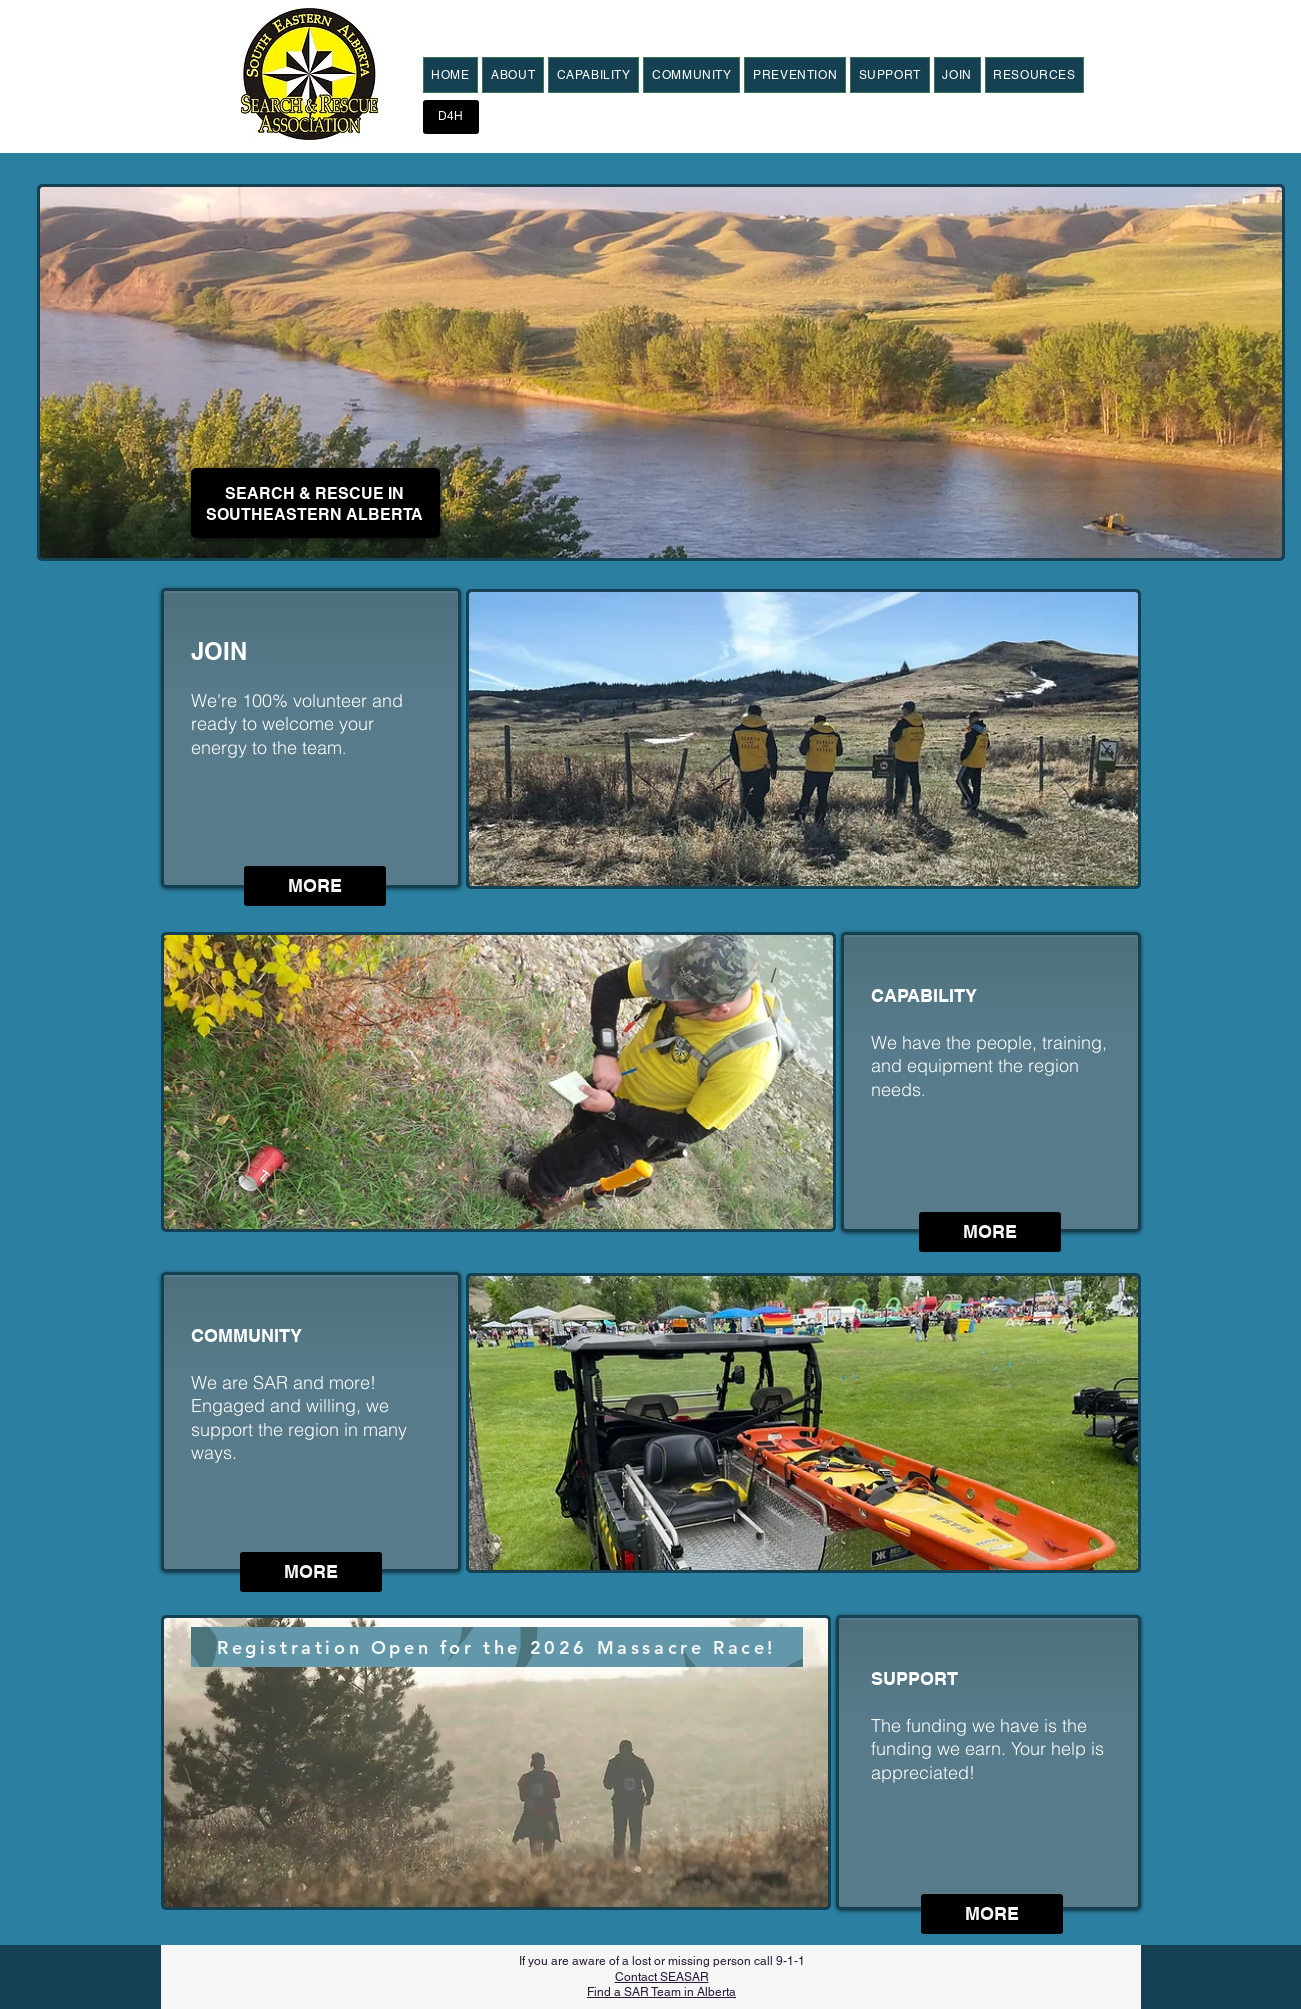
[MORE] (315, 886)
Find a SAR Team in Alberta (661, 1992)
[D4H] (451, 117)
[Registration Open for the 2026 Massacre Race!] (497, 1647)
